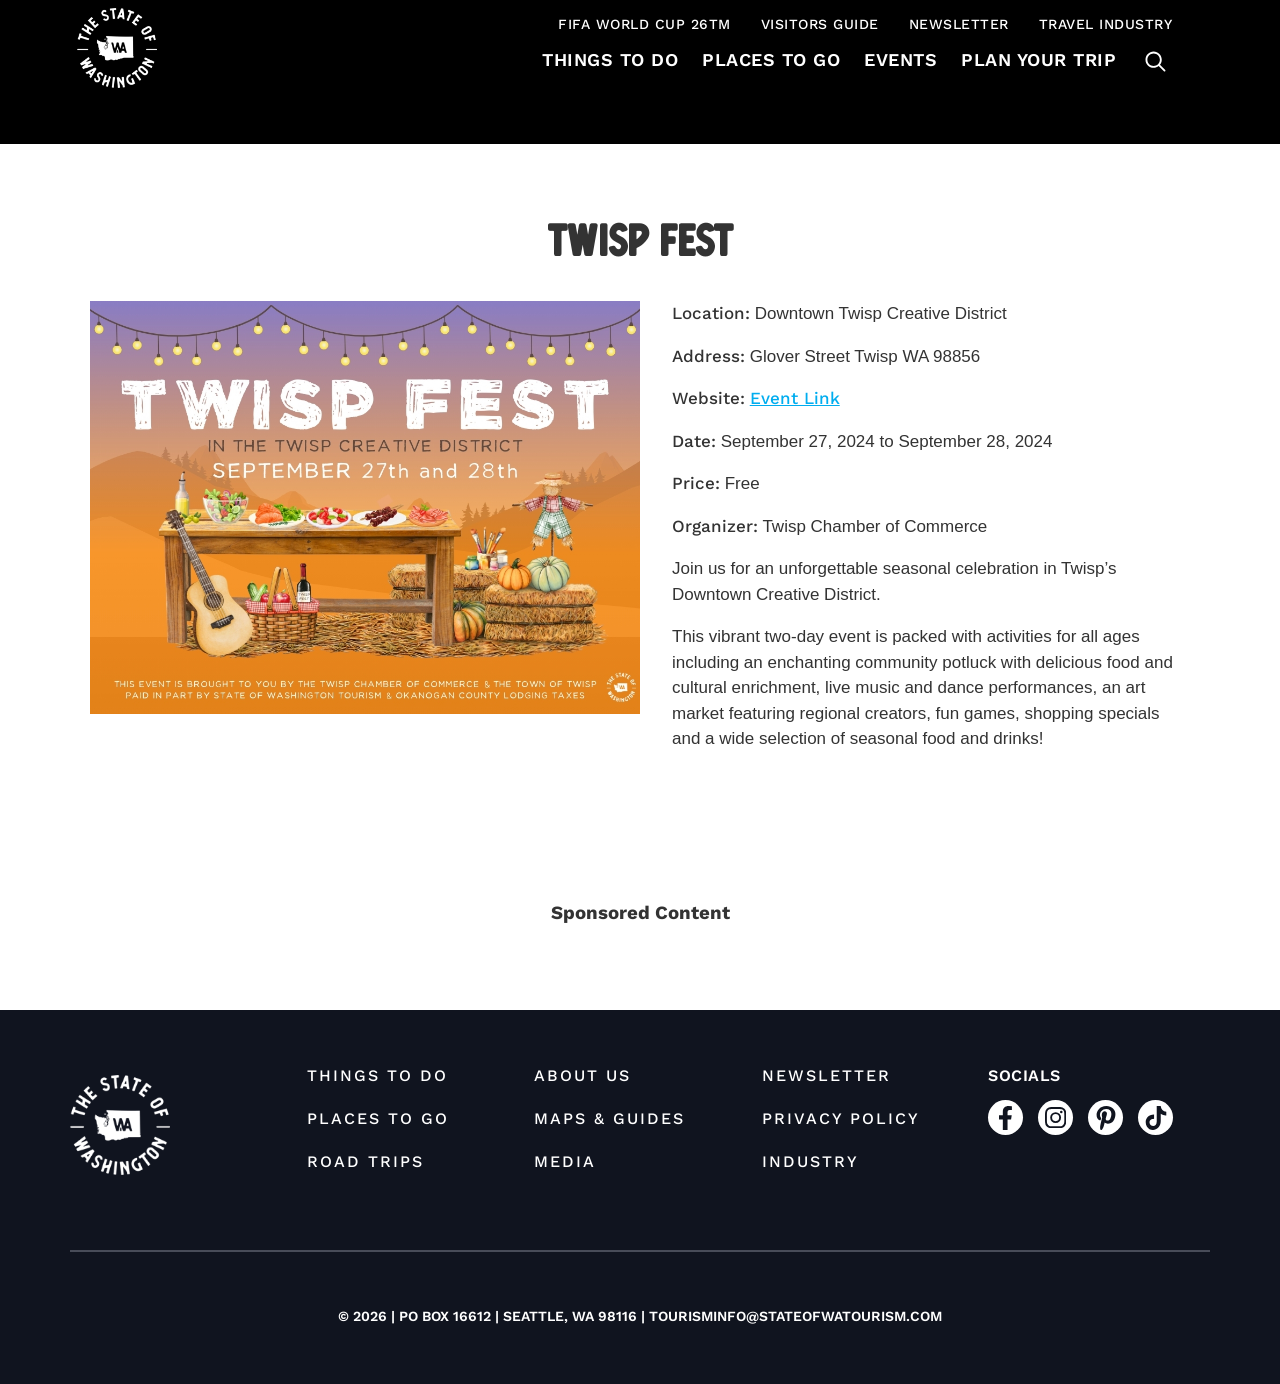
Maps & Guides (609, 1118)
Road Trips (365, 1161)
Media (565, 1161)
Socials (1024, 1075)
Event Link (795, 398)
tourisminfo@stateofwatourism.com (795, 1316)
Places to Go (771, 59)
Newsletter (959, 24)
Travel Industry (1106, 24)
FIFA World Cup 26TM (644, 24)
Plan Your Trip (1038, 59)
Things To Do (610, 59)
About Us (582, 1075)
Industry (810, 1161)
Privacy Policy (841, 1118)
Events (900, 59)
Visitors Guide (820, 24)
